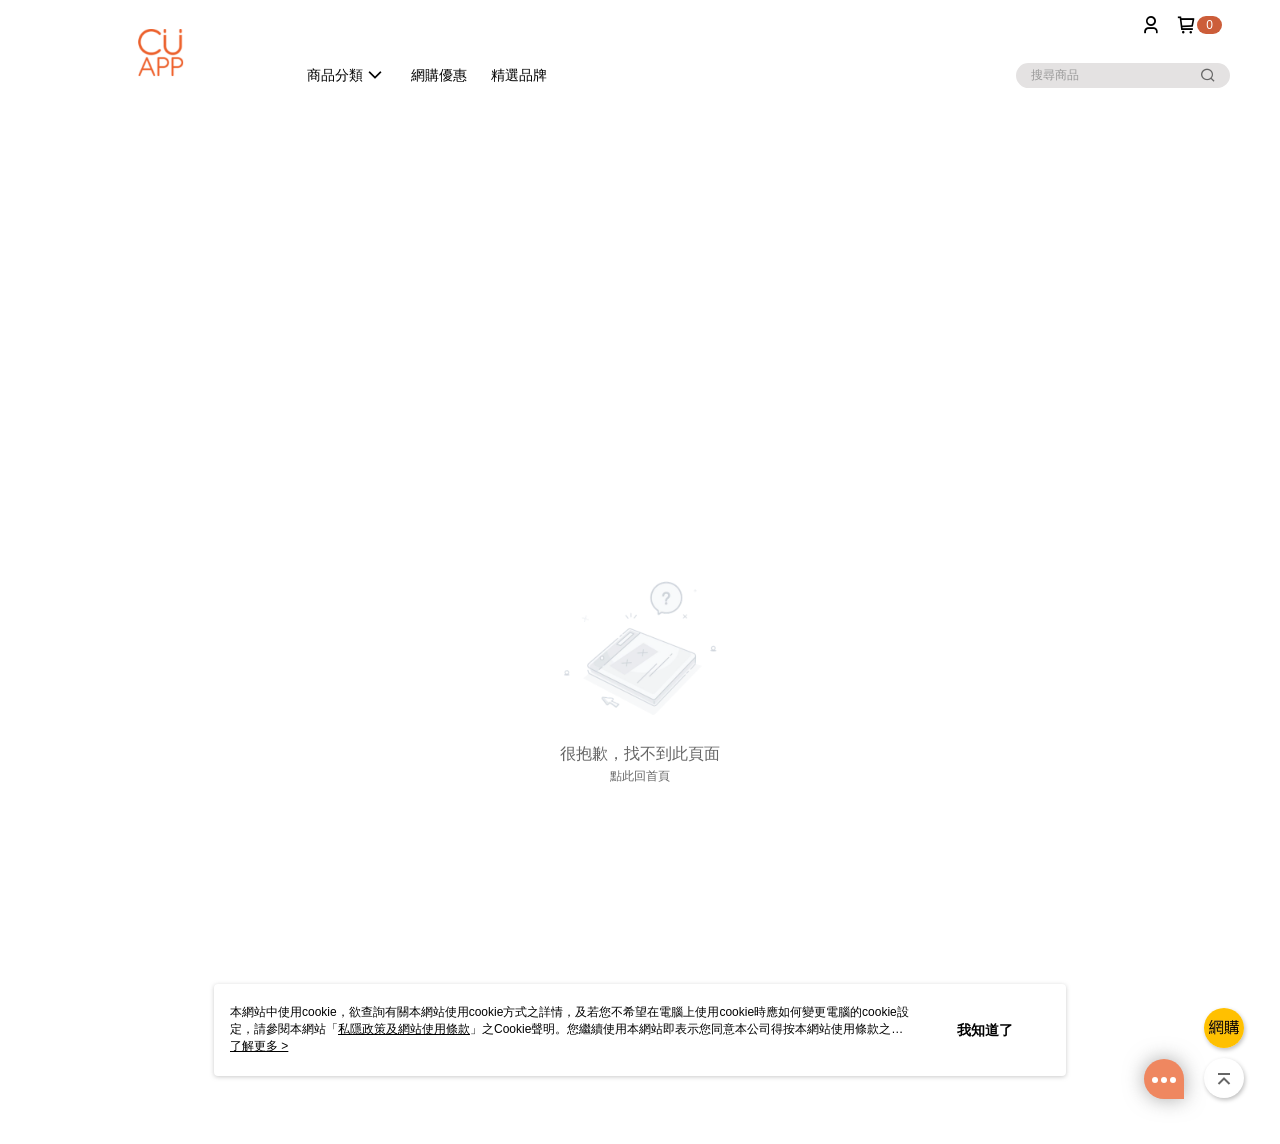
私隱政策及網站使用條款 (404, 1029)
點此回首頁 (640, 776)
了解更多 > (259, 1046)
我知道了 (985, 1030)
